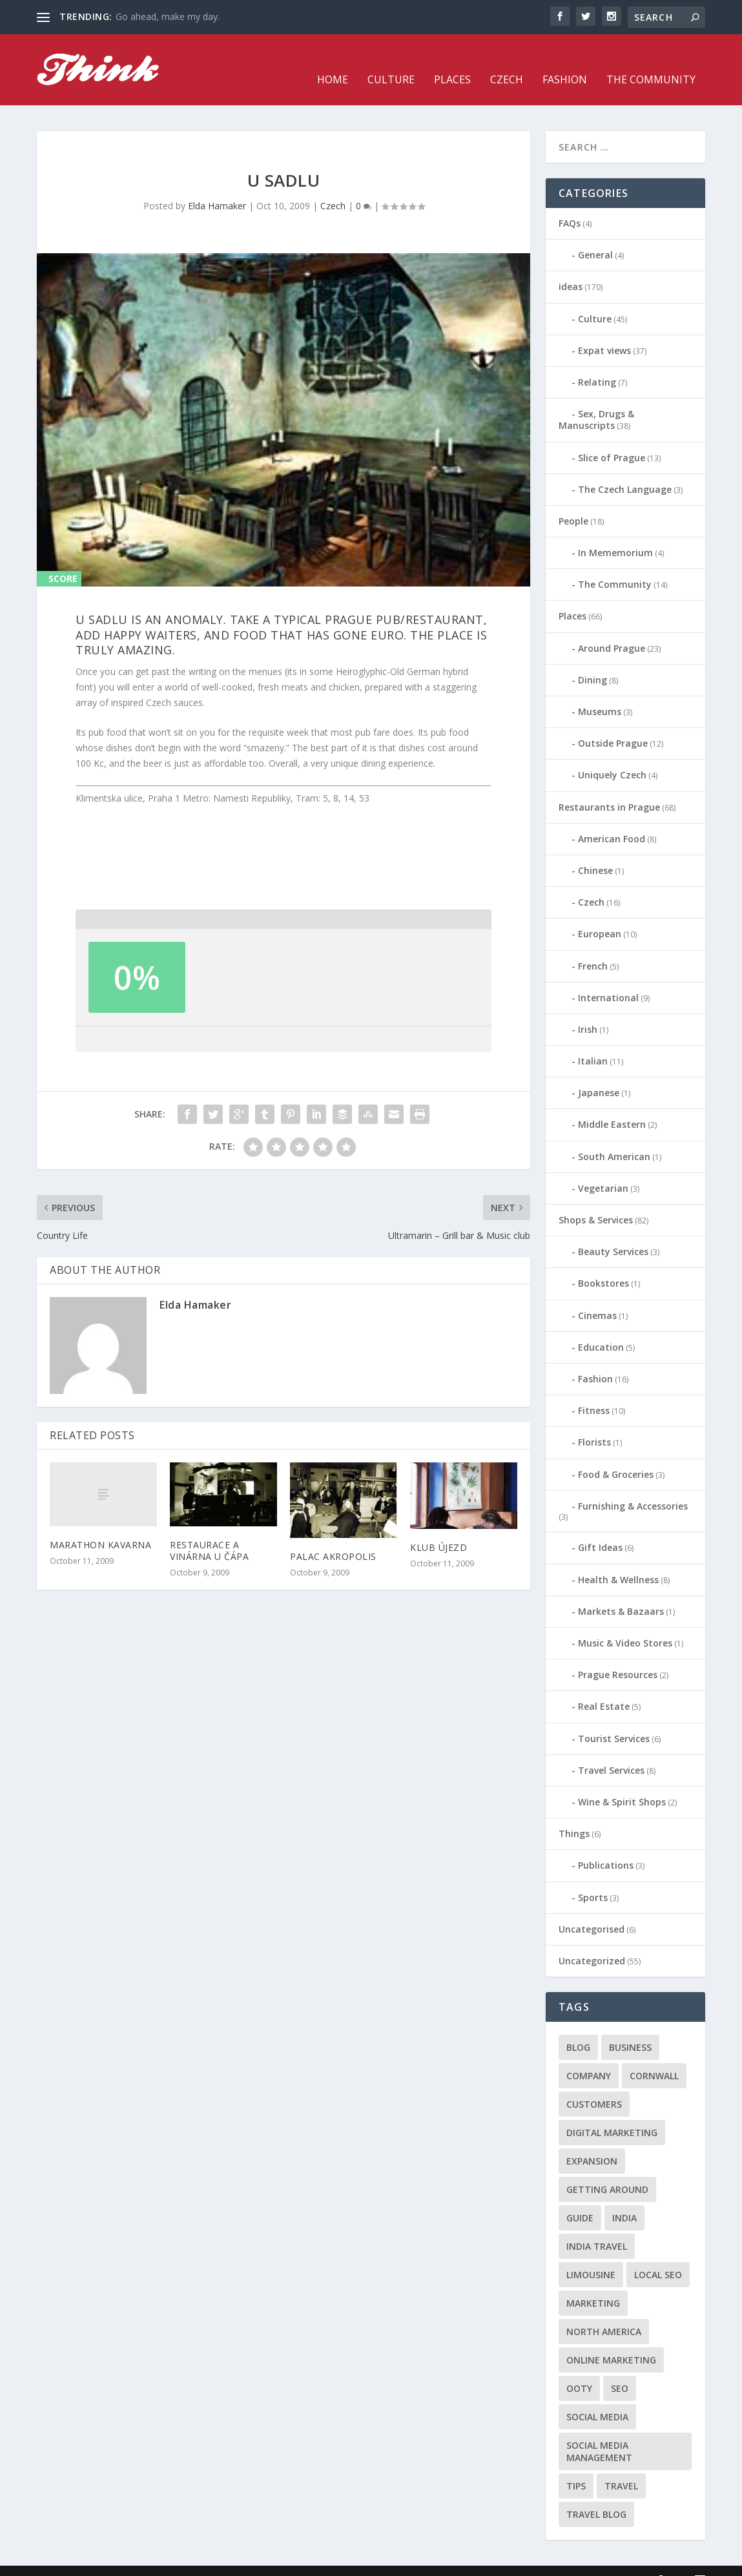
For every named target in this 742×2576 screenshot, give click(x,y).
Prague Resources (617, 1655)
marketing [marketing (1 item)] (593, 2284)
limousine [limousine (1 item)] (590, 2255)
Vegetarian (603, 1169)
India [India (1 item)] (624, 2198)
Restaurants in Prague (609, 788)
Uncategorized (592, 1941)
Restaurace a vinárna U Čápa (209, 1531)
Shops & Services (596, 1200)
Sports (593, 1878)
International (608, 978)
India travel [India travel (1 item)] (596, 2227)
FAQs (570, 204)
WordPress (247, 2561)
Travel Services (611, 1751)
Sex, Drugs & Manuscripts (596, 400)
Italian (593, 1041)
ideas (570, 267)
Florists (594, 1423)
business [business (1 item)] (630, 2028)
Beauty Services (613, 1232)
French (593, 946)
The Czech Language (625, 470)
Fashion (564, 61)
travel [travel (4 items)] (621, 2466)
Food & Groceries (616, 1454)
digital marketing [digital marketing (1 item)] (611, 2113)
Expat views (604, 331)
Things (574, 1814)
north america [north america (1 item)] (603, 2312)
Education (601, 1328)
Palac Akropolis (333, 1537)
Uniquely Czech (612, 755)
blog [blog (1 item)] (578, 2028)
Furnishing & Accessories (633, 1486)
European (599, 914)
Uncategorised (591, 1910)
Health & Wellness (618, 1560)
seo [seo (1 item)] (619, 2369)
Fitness (594, 1391)
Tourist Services (614, 1719)
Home (332, 61)
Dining (592, 660)
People (573, 501)
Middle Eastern (612, 1105)
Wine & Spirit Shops (622, 1782)
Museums (599, 692)
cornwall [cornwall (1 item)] (654, 2056)
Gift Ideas (600, 1528)
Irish (587, 1010)
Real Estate (604, 1687)
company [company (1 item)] (588, 2056)
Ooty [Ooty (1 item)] (579, 2369)
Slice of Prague (611, 437)
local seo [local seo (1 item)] (658, 2255)
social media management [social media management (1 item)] (599, 2432)
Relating (597, 363)
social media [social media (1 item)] (597, 2397)
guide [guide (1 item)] (579, 2198)
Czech (506, 61)
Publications (606, 1846)
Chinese (595, 851)
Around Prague (611, 629)
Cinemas (597, 1296)
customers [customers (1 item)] (594, 2085)
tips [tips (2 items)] (576, 2466)
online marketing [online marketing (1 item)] (611, 2340)
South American (614, 1137)
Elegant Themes (126, 2561)
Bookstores (603, 1264)
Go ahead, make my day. (168, 16)
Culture (391, 61)
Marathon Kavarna (100, 1525)
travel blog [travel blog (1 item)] (596, 2495)
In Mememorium (615, 533)
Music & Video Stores (625, 1623)
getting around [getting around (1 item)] (607, 2170)
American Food (611, 819)
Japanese (598, 1073)
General (595, 235)
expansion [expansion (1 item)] (591, 2141)
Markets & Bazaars (621, 1592)
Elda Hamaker (217, 186)
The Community (651, 61)
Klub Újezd (438, 1528)
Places (452, 61)
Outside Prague (613, 724)
